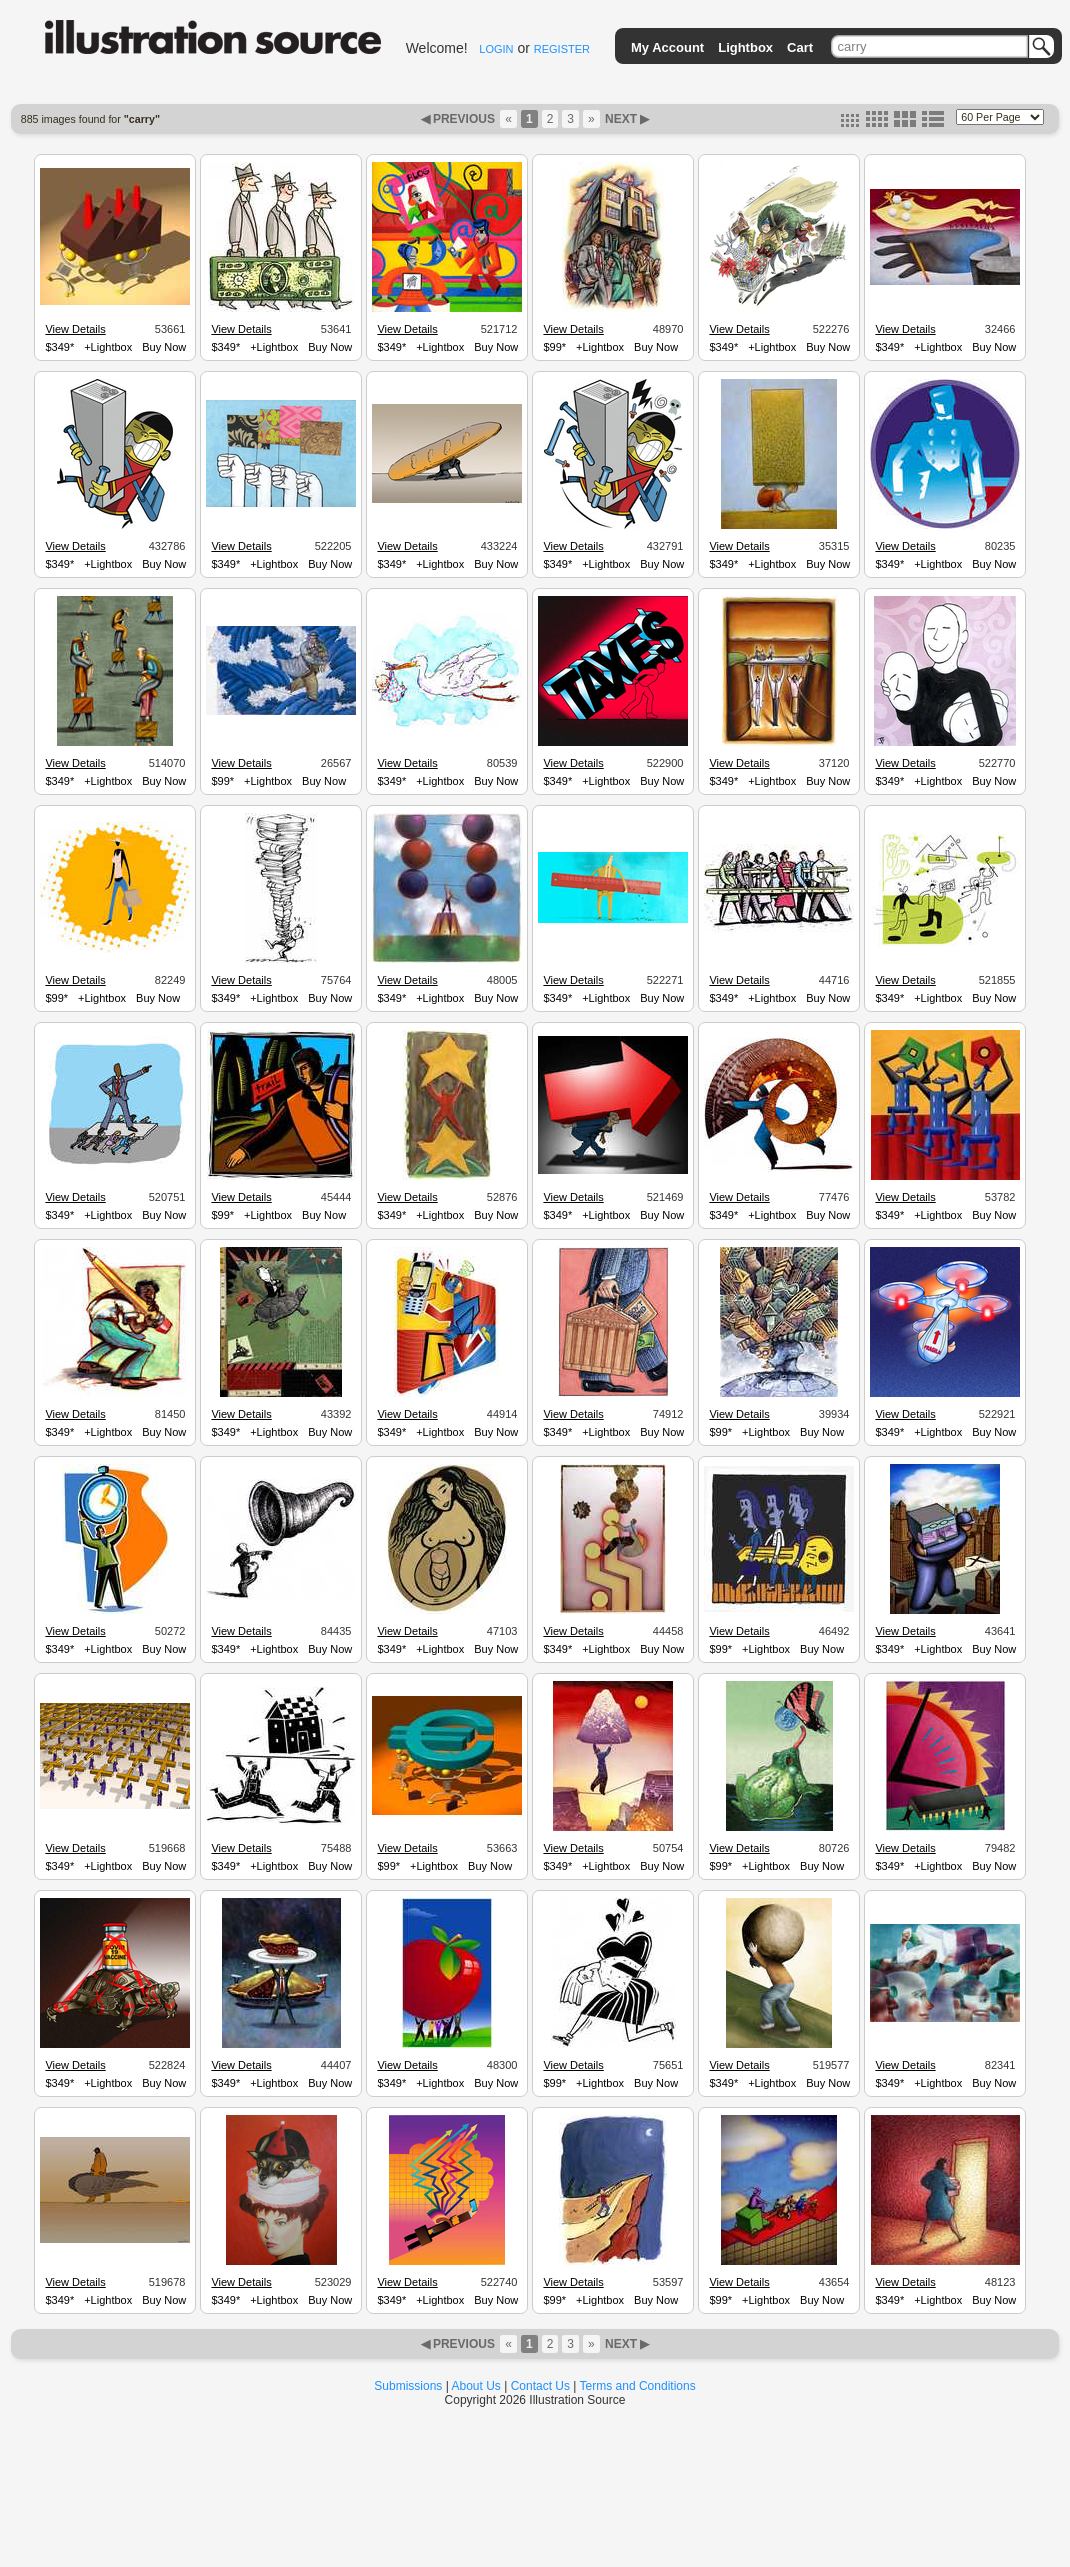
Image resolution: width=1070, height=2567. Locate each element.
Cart (800, 47)
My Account (667, 47)
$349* (59, 347)
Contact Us (540, 2386)
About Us (476, 2386)
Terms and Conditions (638, 2386)
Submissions (408, 2386)
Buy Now (164, 347)
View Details (75, 329)
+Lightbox (108, 347)
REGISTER (562, 49)
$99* (554, 347)
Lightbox (745, 47)
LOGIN (496, 49)
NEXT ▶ (626, 119)
